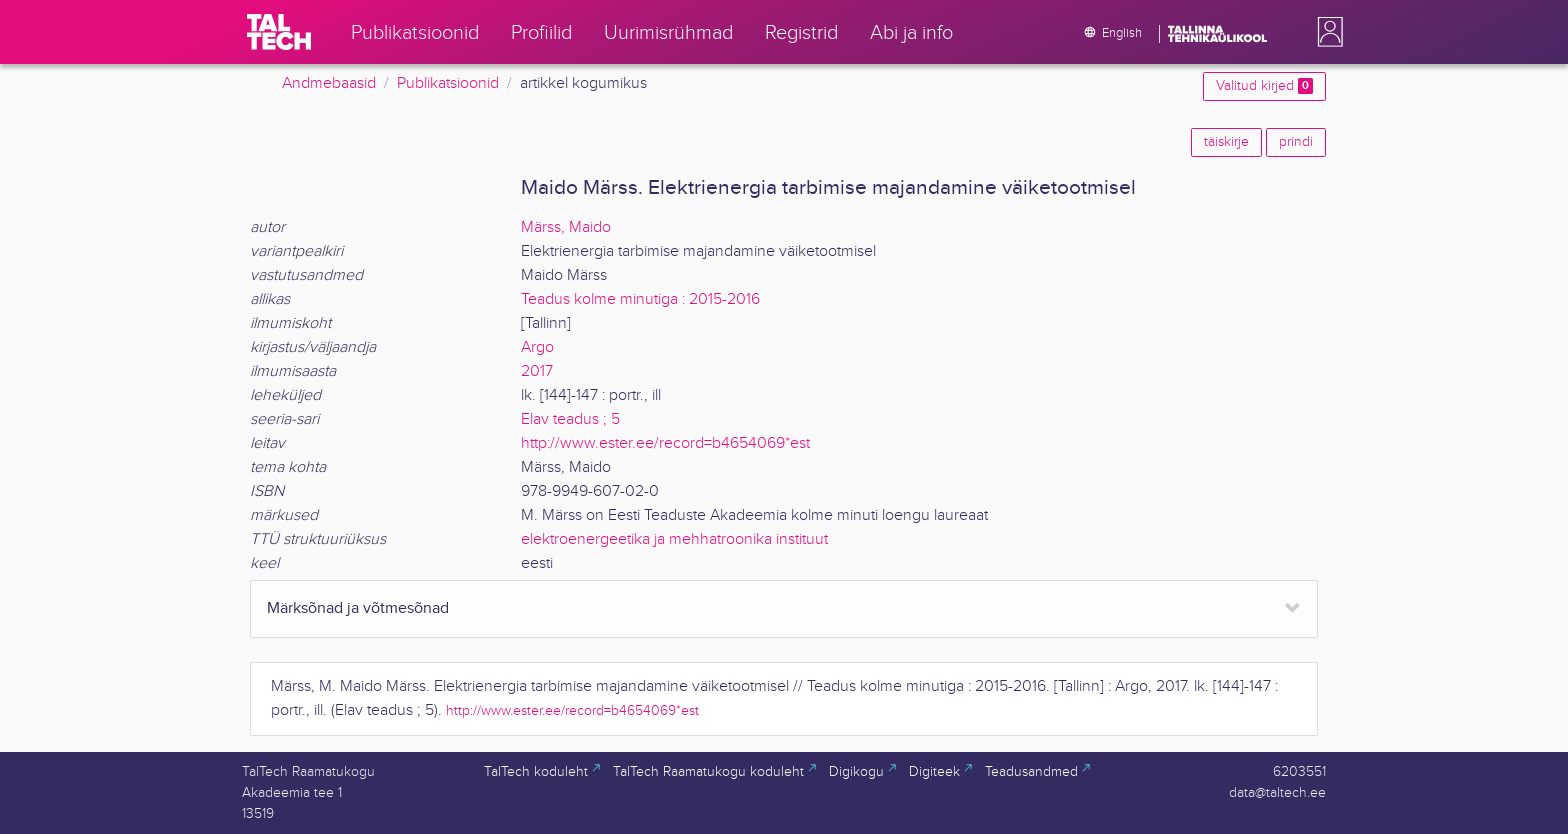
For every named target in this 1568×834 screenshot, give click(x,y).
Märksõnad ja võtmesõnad (358, 608)
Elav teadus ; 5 (570, 419)
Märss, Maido (566, 227)
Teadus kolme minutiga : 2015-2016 (640, 299)
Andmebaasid (329, 83)
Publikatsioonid (448, 83)
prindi (1296, 142)
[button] (1326, 32)
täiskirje (1226, 142)
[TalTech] (279, 32)
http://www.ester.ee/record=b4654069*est (665, 443)
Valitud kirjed (1264, 86)
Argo (537, 347)
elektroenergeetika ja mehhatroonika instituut (674, 539)
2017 (537, 371)
